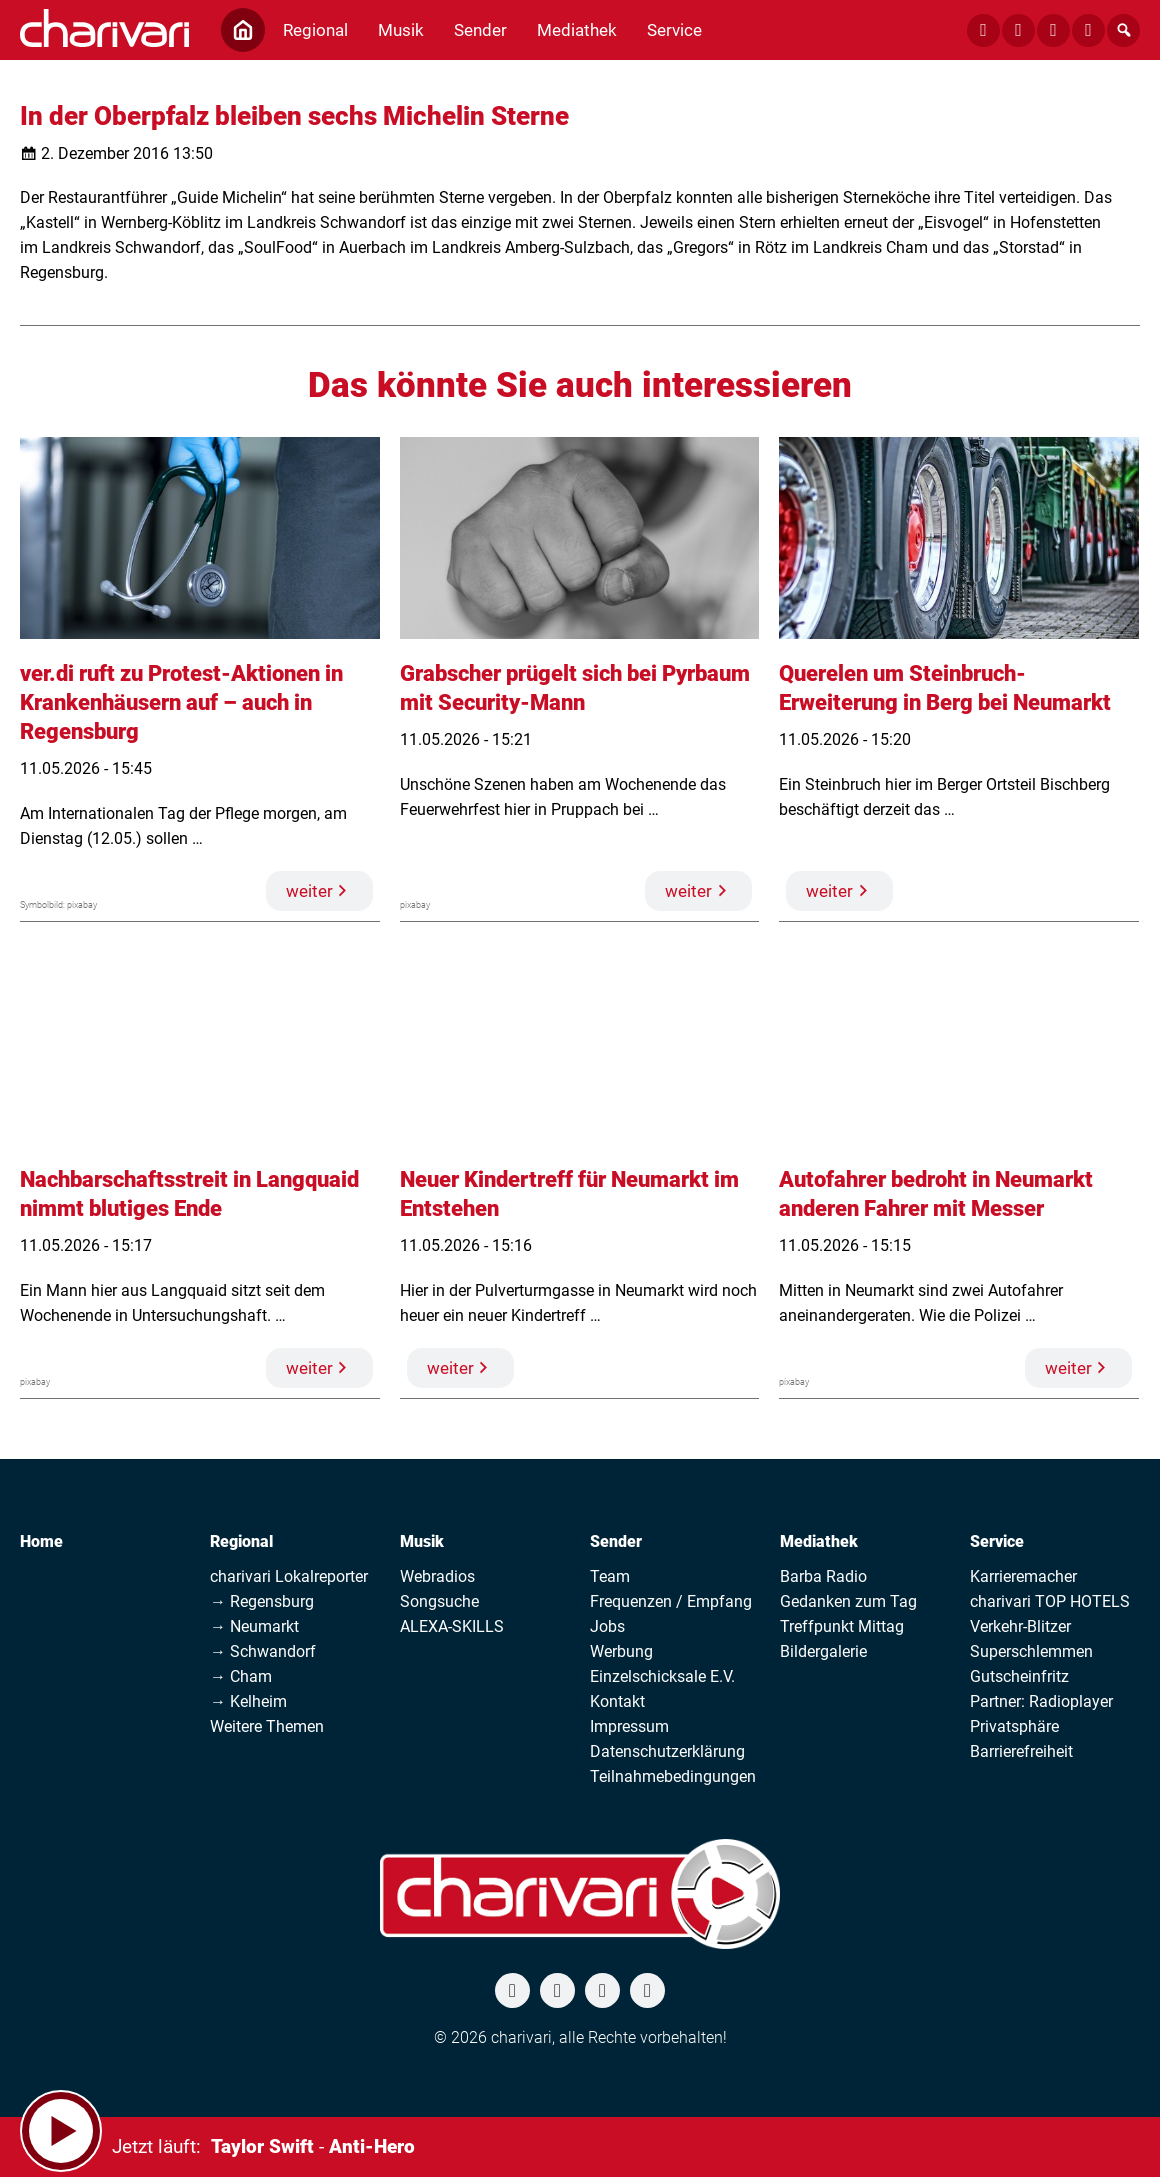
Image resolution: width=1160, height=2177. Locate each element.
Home (41, 1541)
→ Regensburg (262, 1601)
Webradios (437, 1576)
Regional (241, 1541)
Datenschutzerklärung (667, 1751)
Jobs (607, 1626)
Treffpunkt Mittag (842, 1626)
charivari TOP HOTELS (1050, 1601)
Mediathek (819, 1541)
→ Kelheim (248, 1701)
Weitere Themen (267, 1726)
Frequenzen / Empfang (671, 1601)
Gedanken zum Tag (848, 1601)
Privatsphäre (1014, 1726)
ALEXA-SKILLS (452, 1626)
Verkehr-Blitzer (1020, 1626)
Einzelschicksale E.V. (662, 1676)
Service (997, 1541)
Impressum (629, 1726)
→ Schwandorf (263, 1651)
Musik (422, 1541)
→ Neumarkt (254, 1626)
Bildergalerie (823, 1651)
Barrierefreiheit (1021, 1751)
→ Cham (241, 1676)
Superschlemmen (1031, 1651)
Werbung (621, 1651)
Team (610, 1576)
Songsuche (439, 1601)
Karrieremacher (1023, 1576)
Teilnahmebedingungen (673, 1776)
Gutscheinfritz (1019, 1676)
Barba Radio (823, 1576)
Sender (616, 1541)
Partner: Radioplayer (1041, 1701)
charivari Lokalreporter (289, 1576)
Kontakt (617, 1701)
